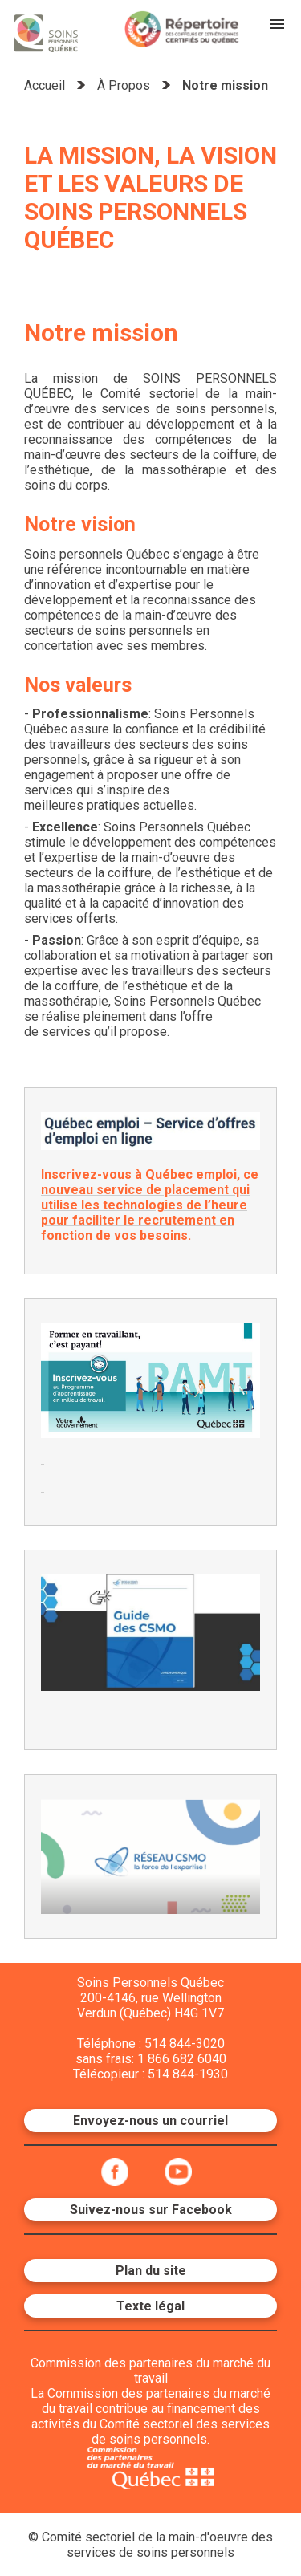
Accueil (44, 85)
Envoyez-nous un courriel (150, 2120)
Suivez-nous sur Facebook (151, 2209)
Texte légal (150, 2306)
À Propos (123, 85)
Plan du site (151, 2270)
